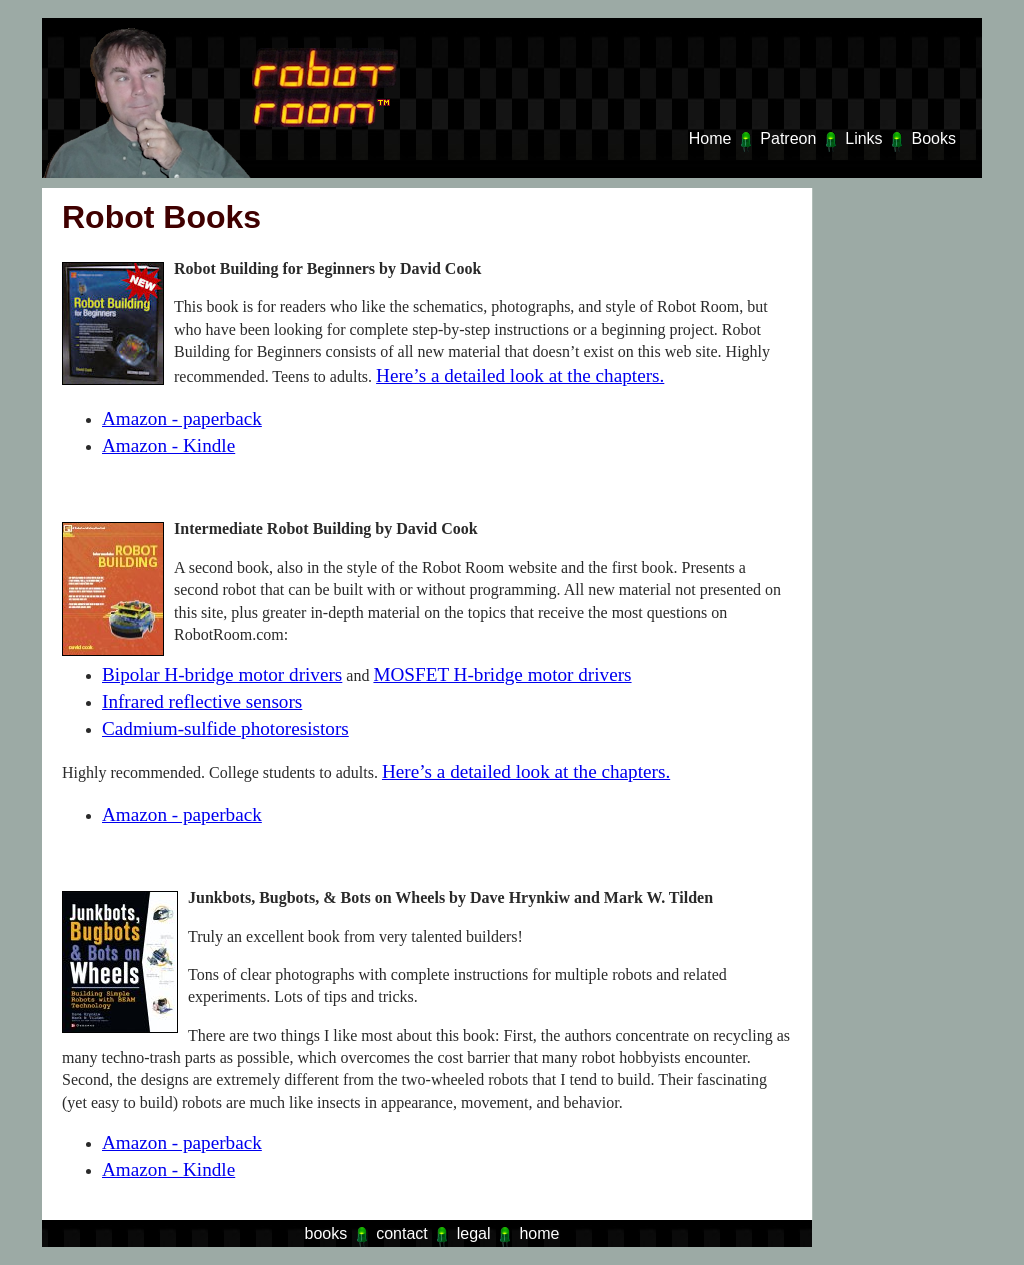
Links (863, 138)
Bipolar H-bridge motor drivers (222, 674)
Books (934, 138)
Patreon (788, 138)
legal (474, 1233)
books (326, 1233)
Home (710, 138)
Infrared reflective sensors (202, 701)
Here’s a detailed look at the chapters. (520, 375)
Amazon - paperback (182, 418)
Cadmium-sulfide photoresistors (225, 728)
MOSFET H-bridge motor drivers (502, 674)
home (539, 1233)
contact (402, 1233)
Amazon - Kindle (168, 445)
